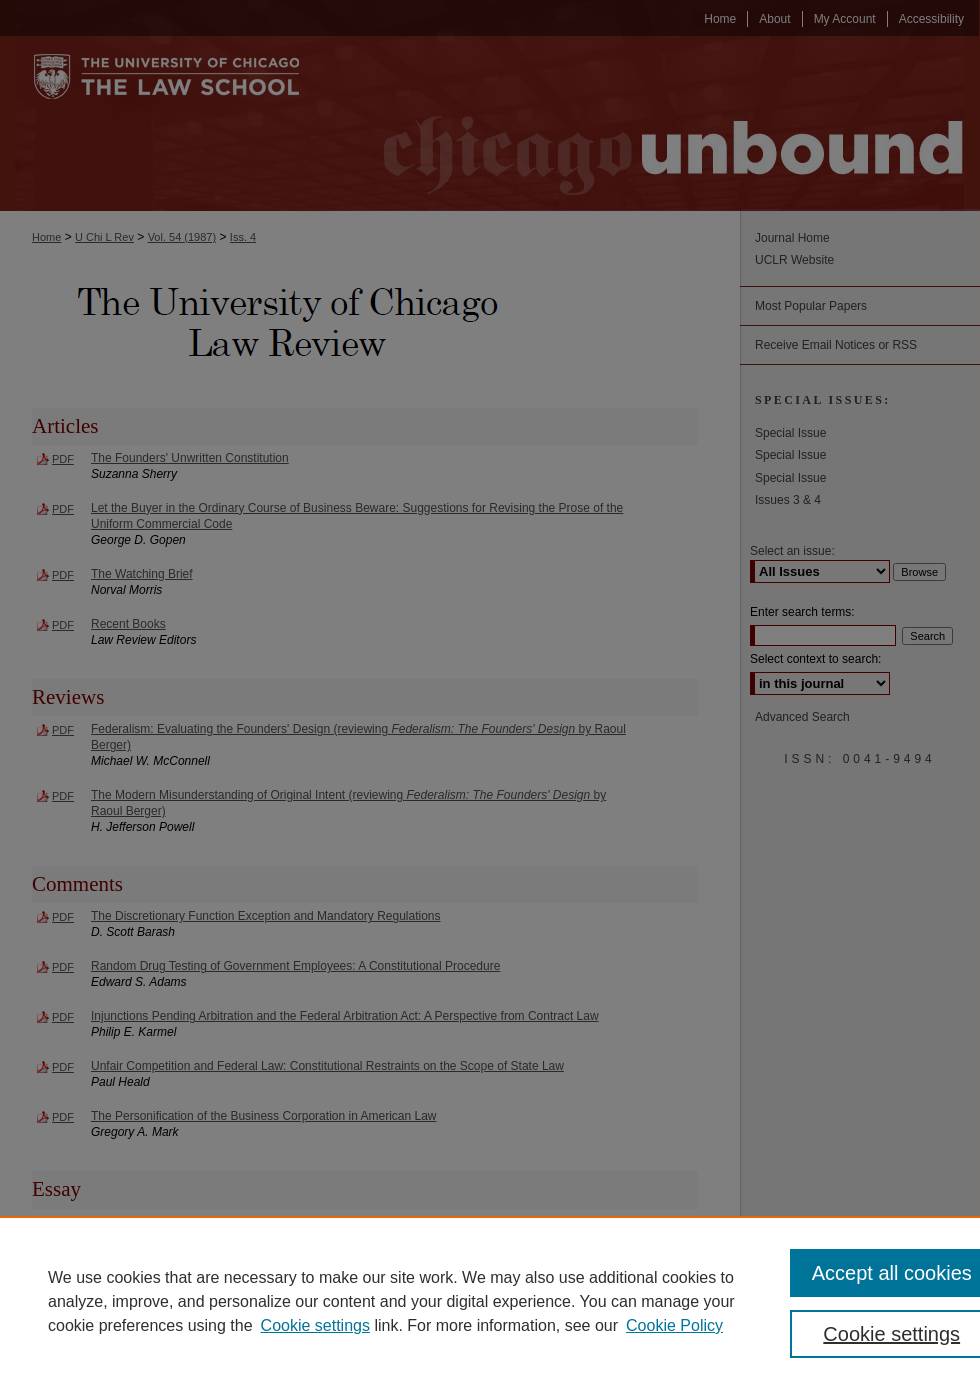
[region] (490, 1301)
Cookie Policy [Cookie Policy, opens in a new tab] (674, 1325)
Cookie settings (315, 1325)
